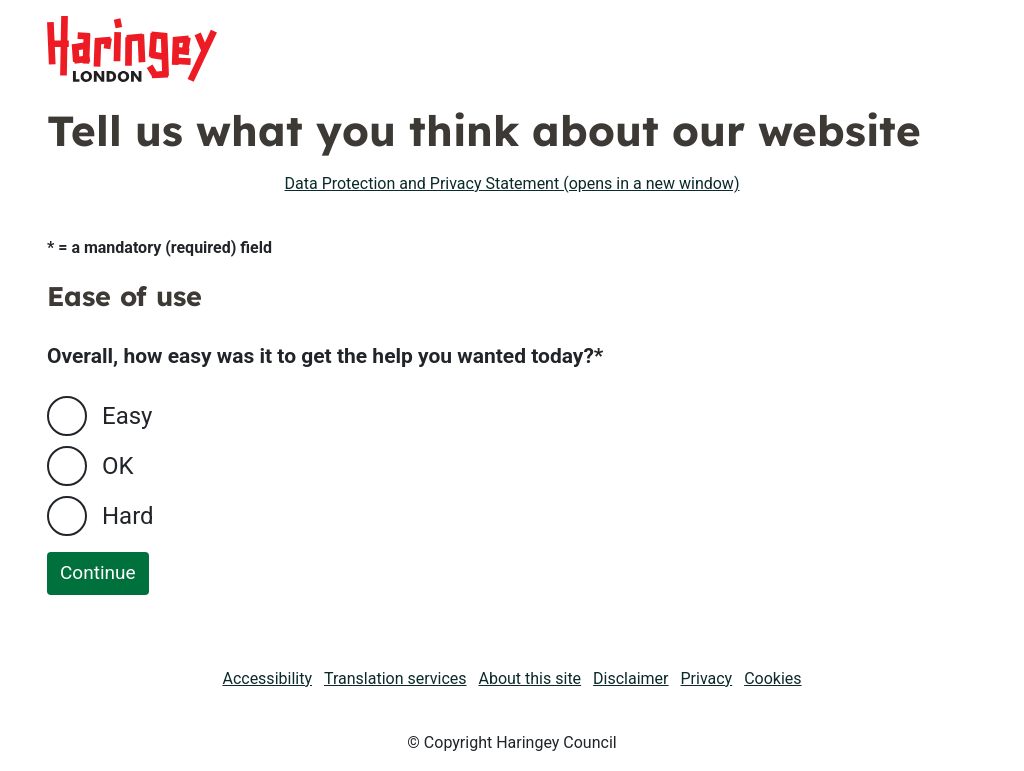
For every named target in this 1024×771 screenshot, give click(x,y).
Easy (127, 416)
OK (118, 466)
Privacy (707, 678)
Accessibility (267, 678)
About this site (530, 678)
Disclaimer (630, 678)
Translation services (395, 678)
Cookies (772, 678)
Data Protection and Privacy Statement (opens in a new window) (512, 183)
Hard (128, 516)
